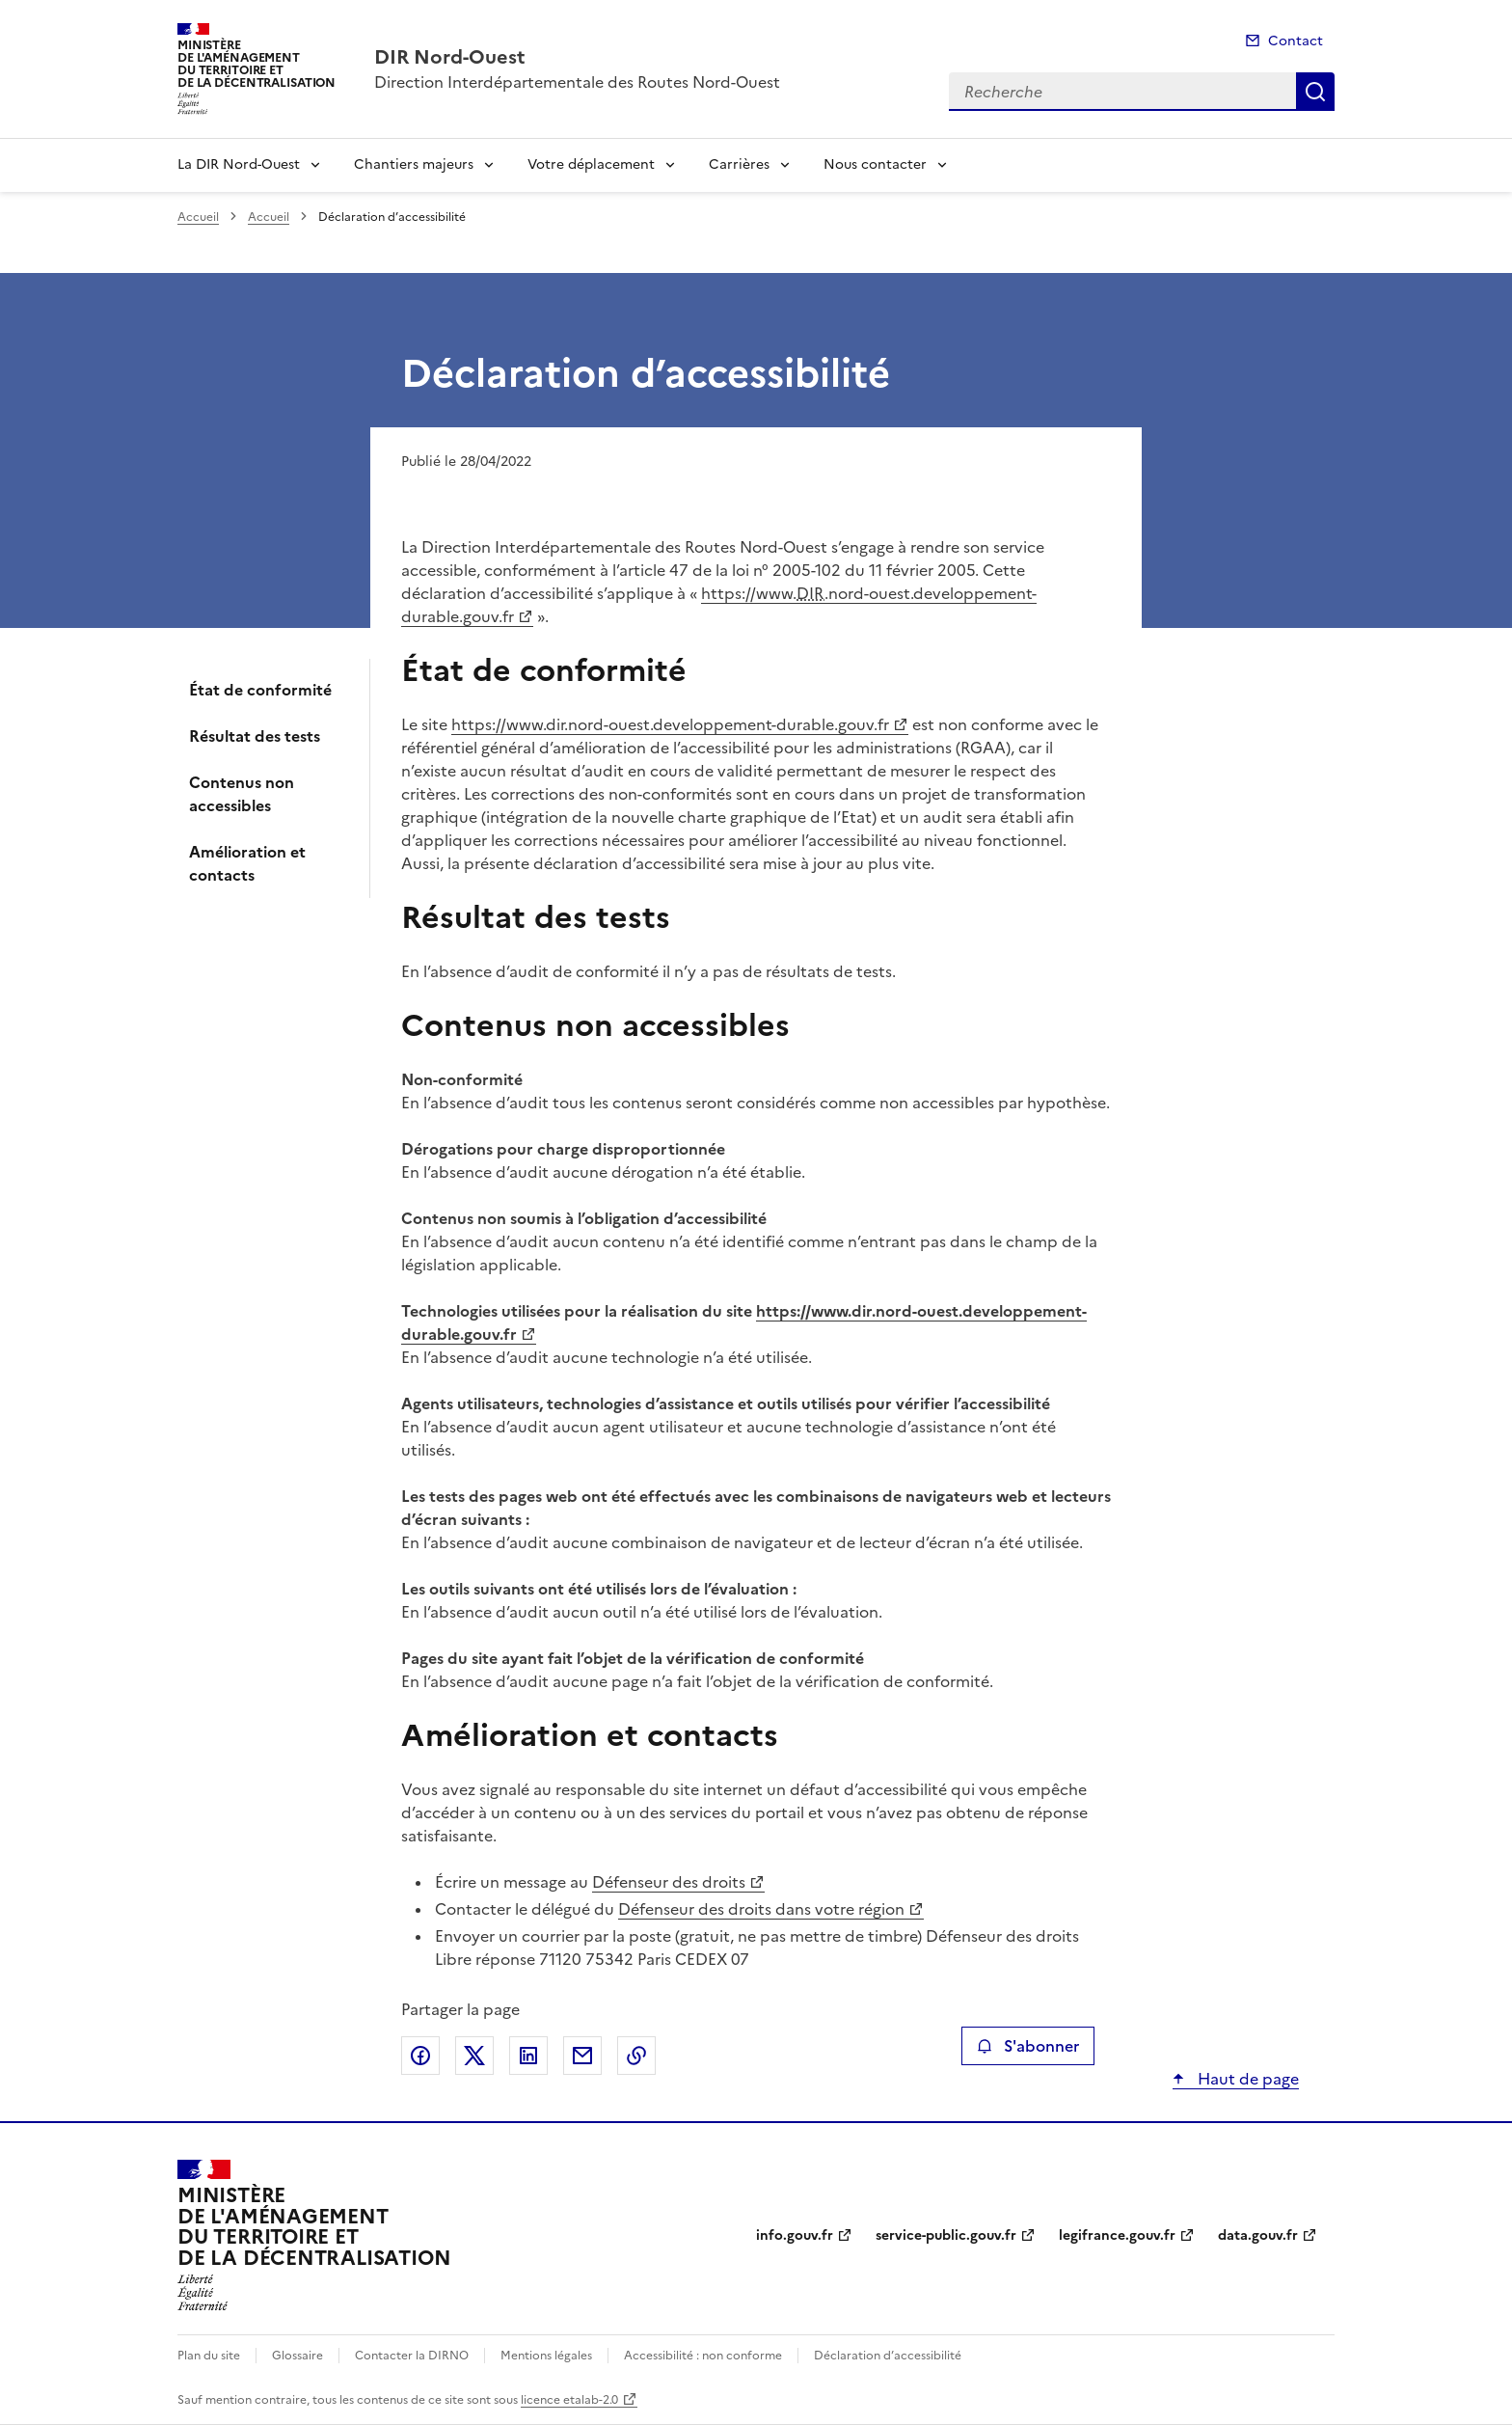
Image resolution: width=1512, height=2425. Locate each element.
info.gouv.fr (794, 2235)
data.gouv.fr (1258, 2235)
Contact (1295, 41)
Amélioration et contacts (247, 863)
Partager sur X (474, 2055)
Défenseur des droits (668, 1882)
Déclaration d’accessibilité (887, 2355)
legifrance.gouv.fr (1117, 2235)
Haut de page (1246, 2078)
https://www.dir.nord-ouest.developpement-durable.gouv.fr (670, 724)
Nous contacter (875, 164)
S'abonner (1027, 2045)
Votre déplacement (591, 164)
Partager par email (582, 2055)
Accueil (198, 217)
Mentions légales (546, 2355)
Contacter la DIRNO (412, 2355)
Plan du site (208, 2355)
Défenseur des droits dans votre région (761, 1909)
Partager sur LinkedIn (528, 2055)
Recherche (1315, 91)
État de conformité (260, 689)
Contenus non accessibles (241, 794)
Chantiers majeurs (413, 164)
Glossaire (297, 2355)
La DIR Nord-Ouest (238, 164)
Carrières (739, 164)
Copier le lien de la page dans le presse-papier (636, 2055)
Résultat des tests (254, 736)
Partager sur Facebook (420, 2055)
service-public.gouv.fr (946, 2235)
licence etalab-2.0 (569, 2400)
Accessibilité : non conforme (703, 2355)
